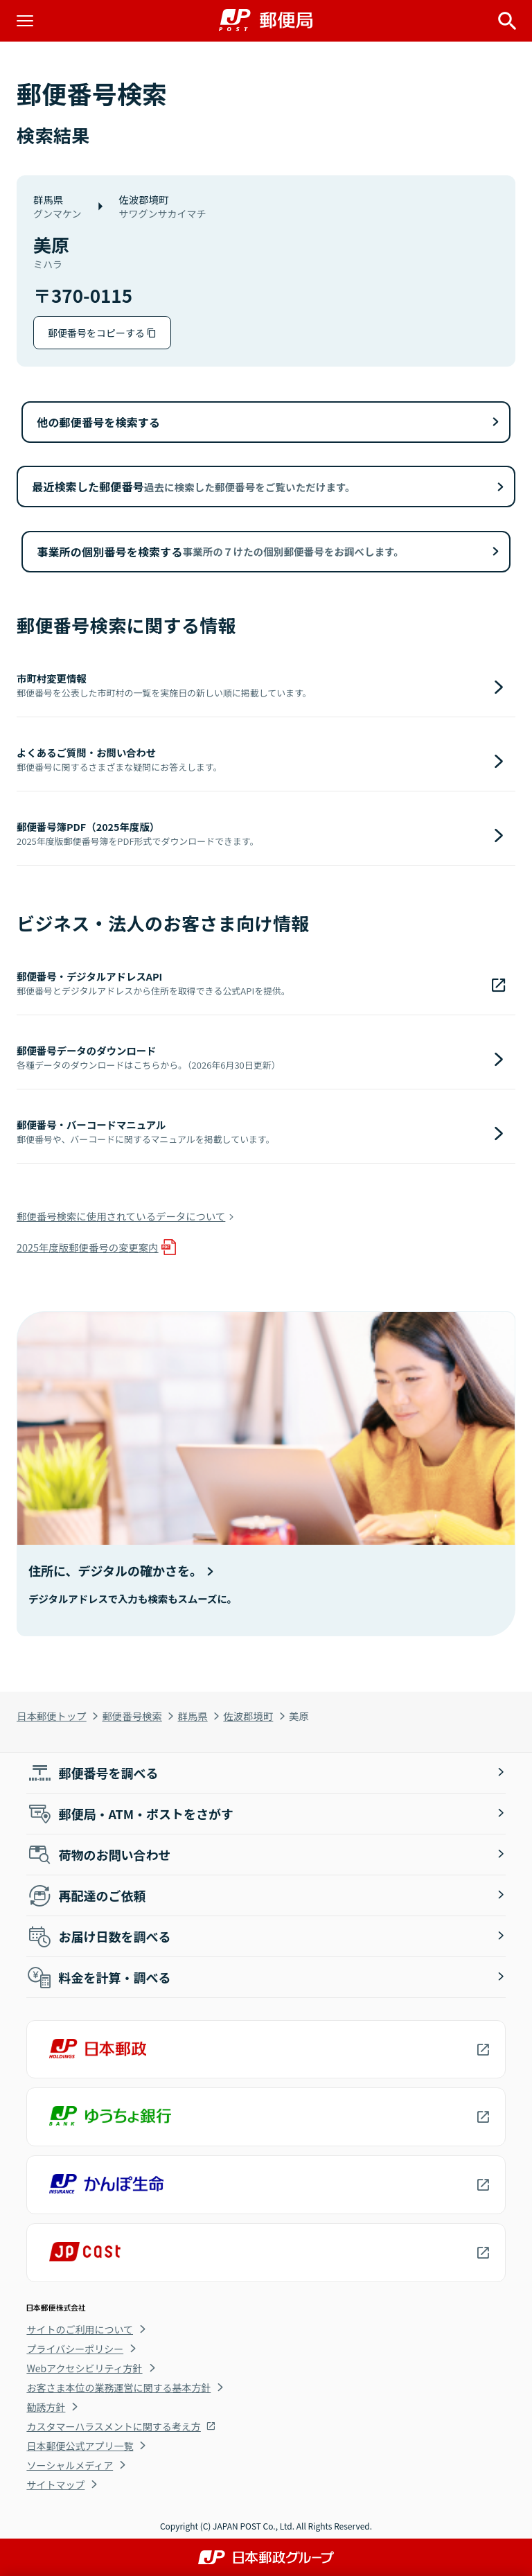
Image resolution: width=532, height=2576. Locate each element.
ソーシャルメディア (69, 2465)
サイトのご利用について (79, 2329)
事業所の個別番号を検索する (220, 551)
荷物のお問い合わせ (98, 1854)
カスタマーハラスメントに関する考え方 (113, 2426)
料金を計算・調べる (98, 1977)
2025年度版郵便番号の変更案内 (88, 1247)
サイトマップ (55, 2484)
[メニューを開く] (25, 21)
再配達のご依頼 (85, 1895)
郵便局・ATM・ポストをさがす (129, 1813)
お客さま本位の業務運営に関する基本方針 (118, 2387)
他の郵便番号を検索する (98, 422)
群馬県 (193, 1715)
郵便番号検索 (131, 1715)
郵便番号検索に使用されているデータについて (121, 1216)
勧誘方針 (45, 2407)
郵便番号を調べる (92, 1773)
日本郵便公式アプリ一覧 (79, 2446)
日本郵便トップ (52, 1715)
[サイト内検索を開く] (507, 21)
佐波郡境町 (248, 1715)
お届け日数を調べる (98, 1936)
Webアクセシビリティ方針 (84, 2368)
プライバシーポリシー (74, 2349)
